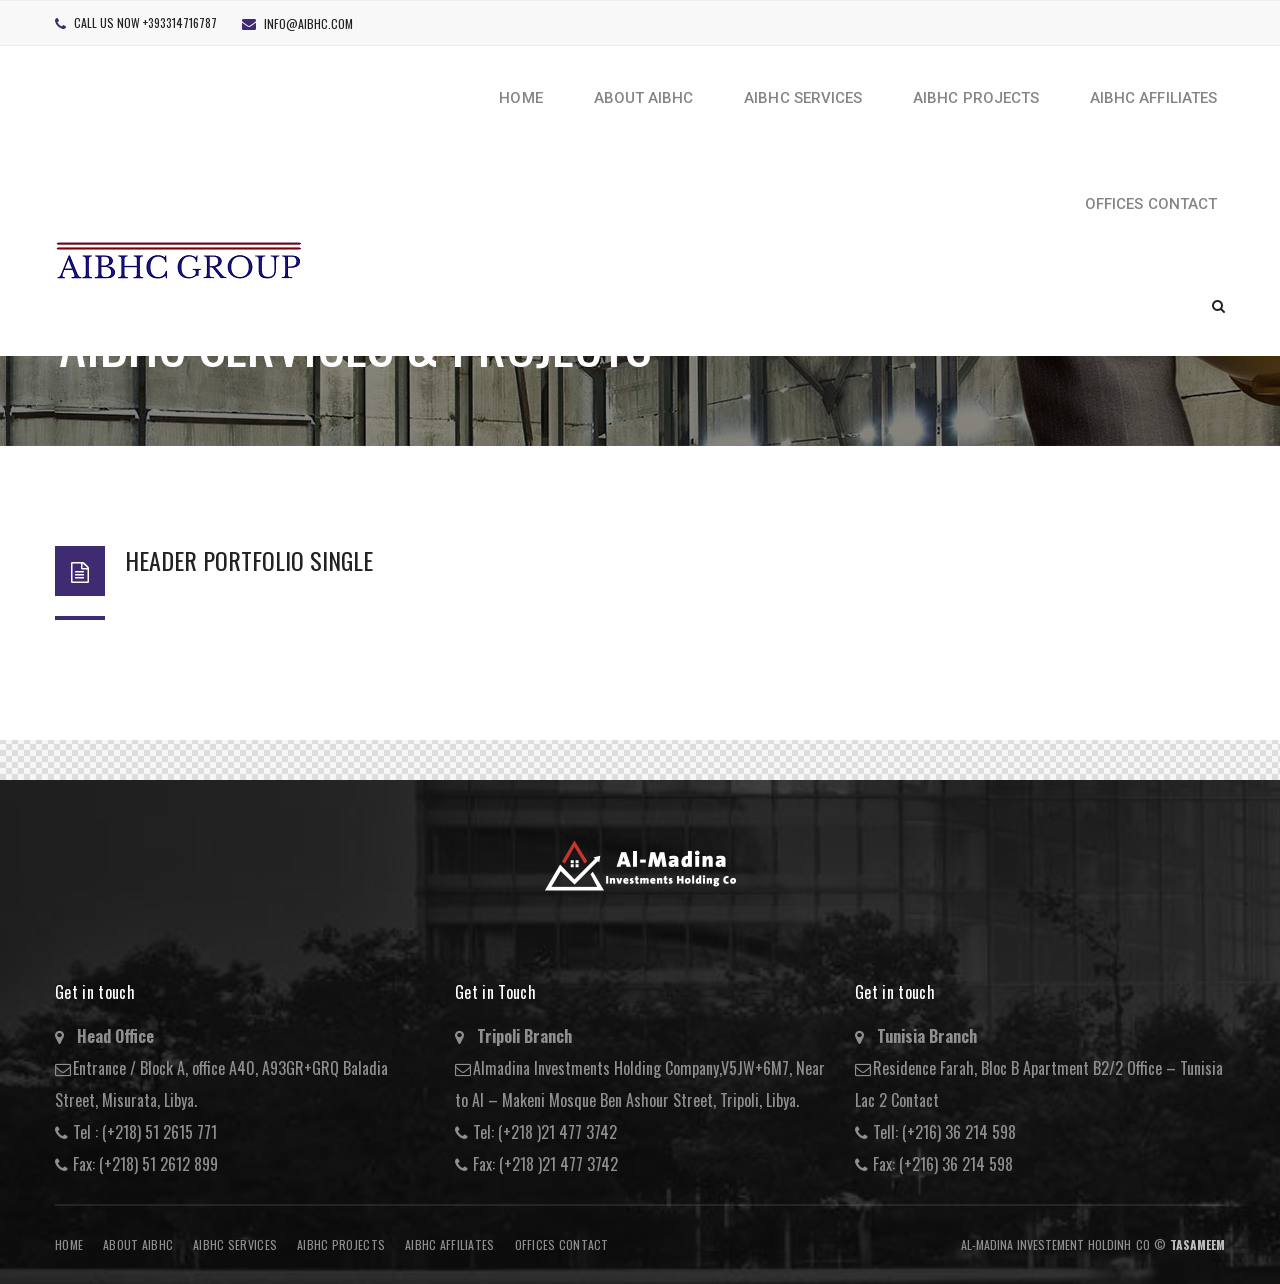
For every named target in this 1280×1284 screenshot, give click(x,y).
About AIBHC (138, 1244)
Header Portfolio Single (249, 560)
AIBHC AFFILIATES (449, 1244)
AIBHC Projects (341, 1244)
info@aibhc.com (308, 23)
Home (69, 1244)
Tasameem (1197, 1244)
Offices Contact (562, 1244)
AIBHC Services (235, 1244)
